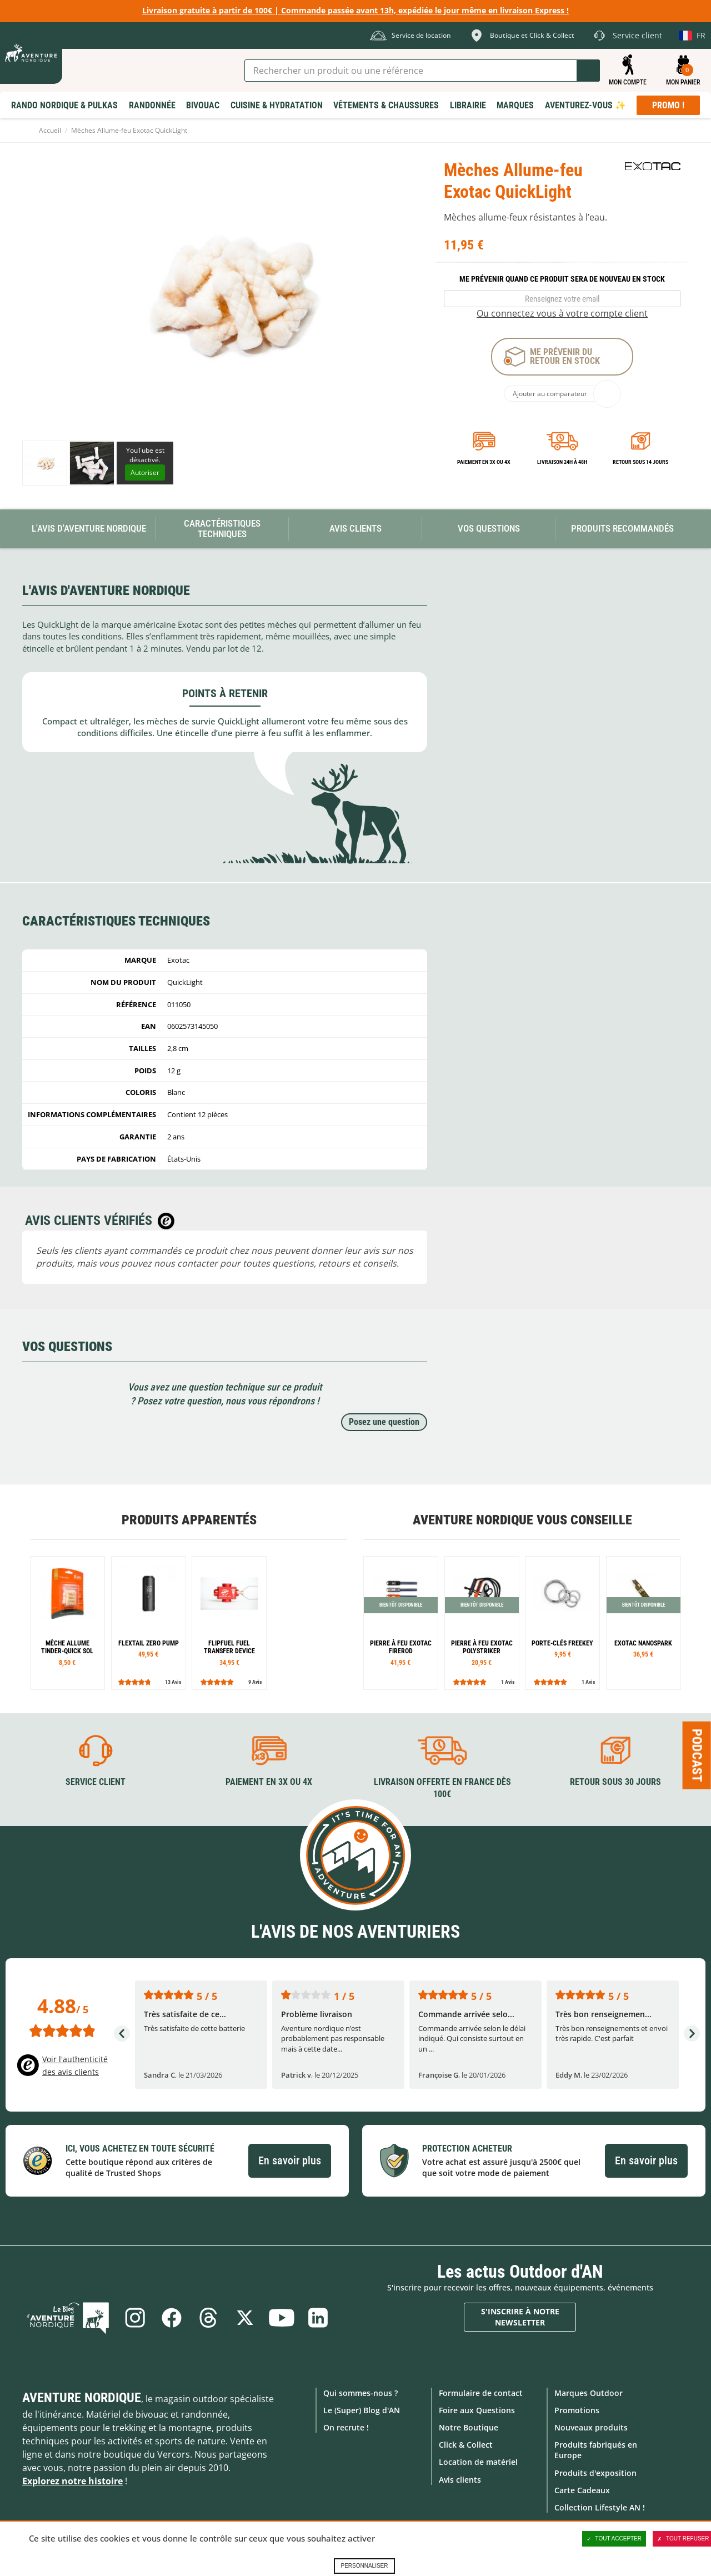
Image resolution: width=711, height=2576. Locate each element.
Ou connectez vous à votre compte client (562, 313)
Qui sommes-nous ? (360, 2393)
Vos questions (489, 528)
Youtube (282, 2317)
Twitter (245, 2317)
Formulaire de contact (481, 2393)
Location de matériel (478, 2462)
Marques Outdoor (588, 2393)
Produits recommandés (622, 528)
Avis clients (460, 2479)
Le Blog (67, 2317)
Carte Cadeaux (582, 2490)
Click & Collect (466, 2444)
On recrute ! (346, 2427)
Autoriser (145, 472)
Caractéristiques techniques (222, 528)
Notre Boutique (468, 2427)
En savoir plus (289, 2160)
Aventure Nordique (81, 2397)
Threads (208, 2317)
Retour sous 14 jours (640, 462)
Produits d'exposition (595, 2473)
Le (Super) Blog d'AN (361, 2410)
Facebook (172, 2317)
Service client (96, 1782)
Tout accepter (614, 2538)
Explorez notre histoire (72, 2481)
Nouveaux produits (591, 2427)
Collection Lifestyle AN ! (599, 2507)
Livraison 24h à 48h (562, 462)
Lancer (588, 70)
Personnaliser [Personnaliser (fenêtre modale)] (364, 2566)
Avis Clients (355, 528)
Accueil (50, 130)
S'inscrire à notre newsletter (520, 2317)
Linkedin (318, 2317)
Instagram (135, 2317)
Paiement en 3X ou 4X (483, 462)
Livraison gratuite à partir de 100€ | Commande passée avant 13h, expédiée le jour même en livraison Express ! (355, 10)
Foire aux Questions (477, 2410)
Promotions (576, 2410)
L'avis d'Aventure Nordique (89, 528)
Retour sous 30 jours (615, 1782)
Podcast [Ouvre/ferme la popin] (697, 1755)
